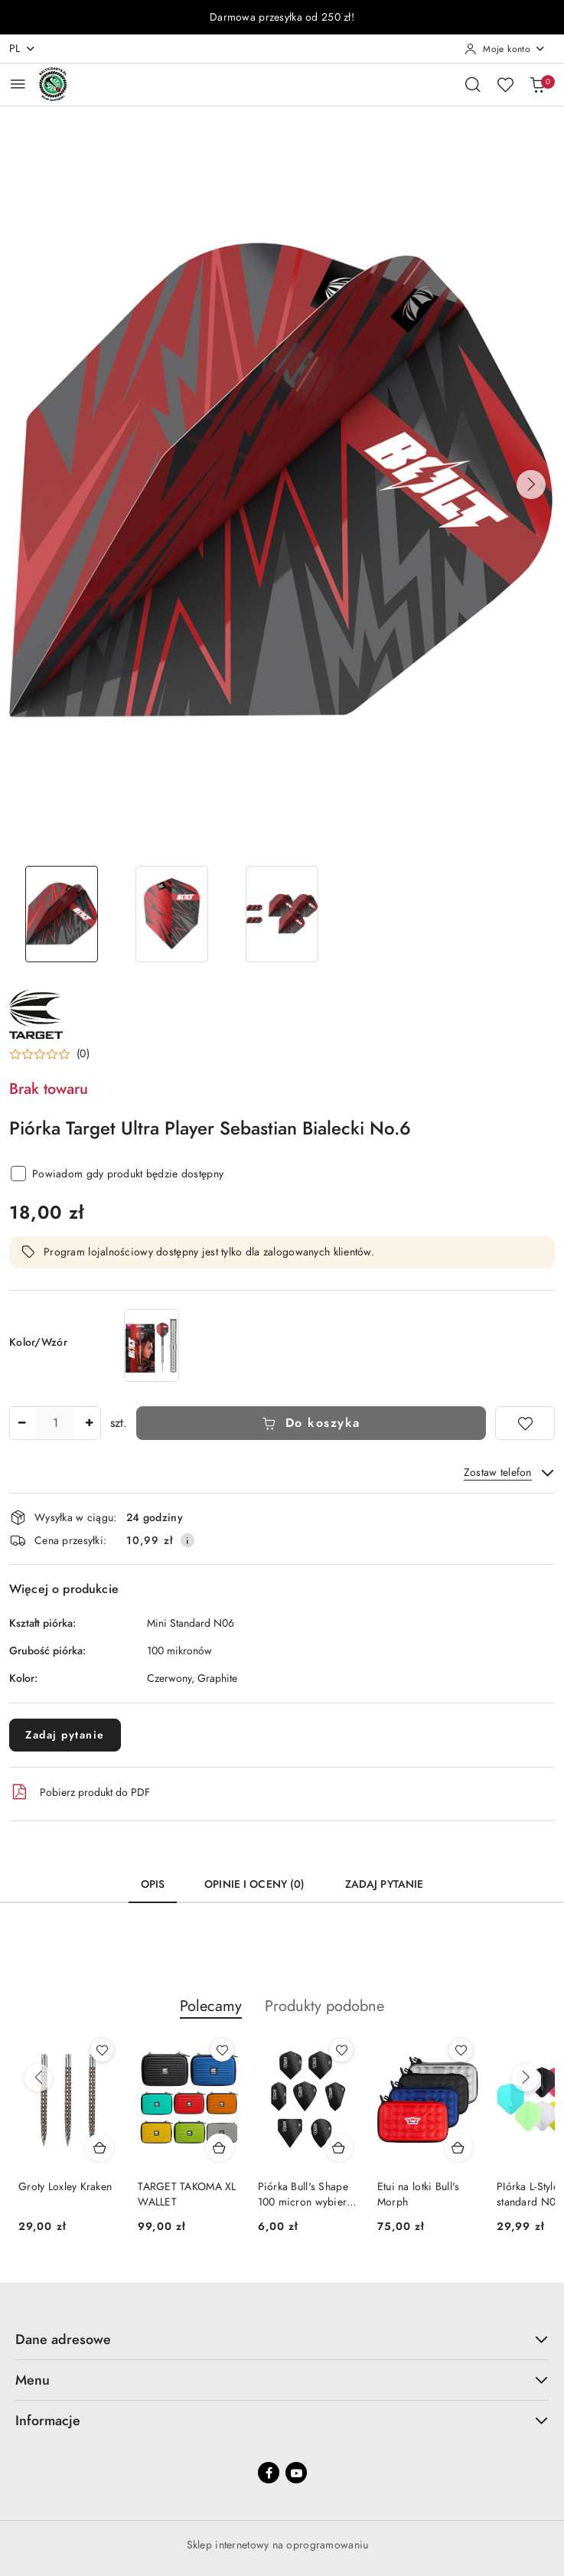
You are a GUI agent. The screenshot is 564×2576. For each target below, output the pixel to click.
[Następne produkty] (526, 2078)
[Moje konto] (505, 49)
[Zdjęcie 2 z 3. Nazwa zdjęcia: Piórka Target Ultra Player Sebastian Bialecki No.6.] (171, 914)
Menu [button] (282, 2379)
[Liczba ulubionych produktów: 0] (505, 84)
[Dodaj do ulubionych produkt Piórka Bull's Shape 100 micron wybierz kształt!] (341, 2050)
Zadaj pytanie (65, 1735)
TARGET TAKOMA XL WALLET (187, 2194)
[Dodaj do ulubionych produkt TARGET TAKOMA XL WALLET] (221, 2050)
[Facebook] (268, 2472)
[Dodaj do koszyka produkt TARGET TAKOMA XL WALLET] (219, 2147)
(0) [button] (83, 1054)
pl (22, 48)
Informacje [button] (282, 2420)
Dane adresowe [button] (282, 2339)
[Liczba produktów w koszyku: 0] (537, 84)
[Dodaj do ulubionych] (525, 1423)
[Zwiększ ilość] (88, 1423)
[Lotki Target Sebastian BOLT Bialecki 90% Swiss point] (151, 1345)
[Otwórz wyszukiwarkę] (473, 84)
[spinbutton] (55, 1423)
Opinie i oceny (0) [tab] (254, 1884)
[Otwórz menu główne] (18, 84)
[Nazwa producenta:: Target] (36, 1013)
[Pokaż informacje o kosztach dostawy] (187, 1540)
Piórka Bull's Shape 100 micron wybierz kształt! (305, 2194)
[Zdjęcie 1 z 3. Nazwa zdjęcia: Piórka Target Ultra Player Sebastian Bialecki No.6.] (61, 914)
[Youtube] (296, 2472)
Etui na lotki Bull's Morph (418, 2194)
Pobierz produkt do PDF (79, 1792)
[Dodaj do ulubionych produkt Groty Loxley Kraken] (101, 2050)
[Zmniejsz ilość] (21, 1423)
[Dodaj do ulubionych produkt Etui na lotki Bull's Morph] (460, 2050)
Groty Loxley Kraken (65, 2186)
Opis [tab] (153, 1884)
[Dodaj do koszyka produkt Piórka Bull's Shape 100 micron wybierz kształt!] (339, 2147)
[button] (531, 484)
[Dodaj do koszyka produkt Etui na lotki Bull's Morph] (458, 2147)
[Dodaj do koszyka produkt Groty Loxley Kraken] (99, 2147)
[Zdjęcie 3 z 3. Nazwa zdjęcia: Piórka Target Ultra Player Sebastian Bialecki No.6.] (282, 914)
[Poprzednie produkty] (38, 2078)
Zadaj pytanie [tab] (384, 1884)
